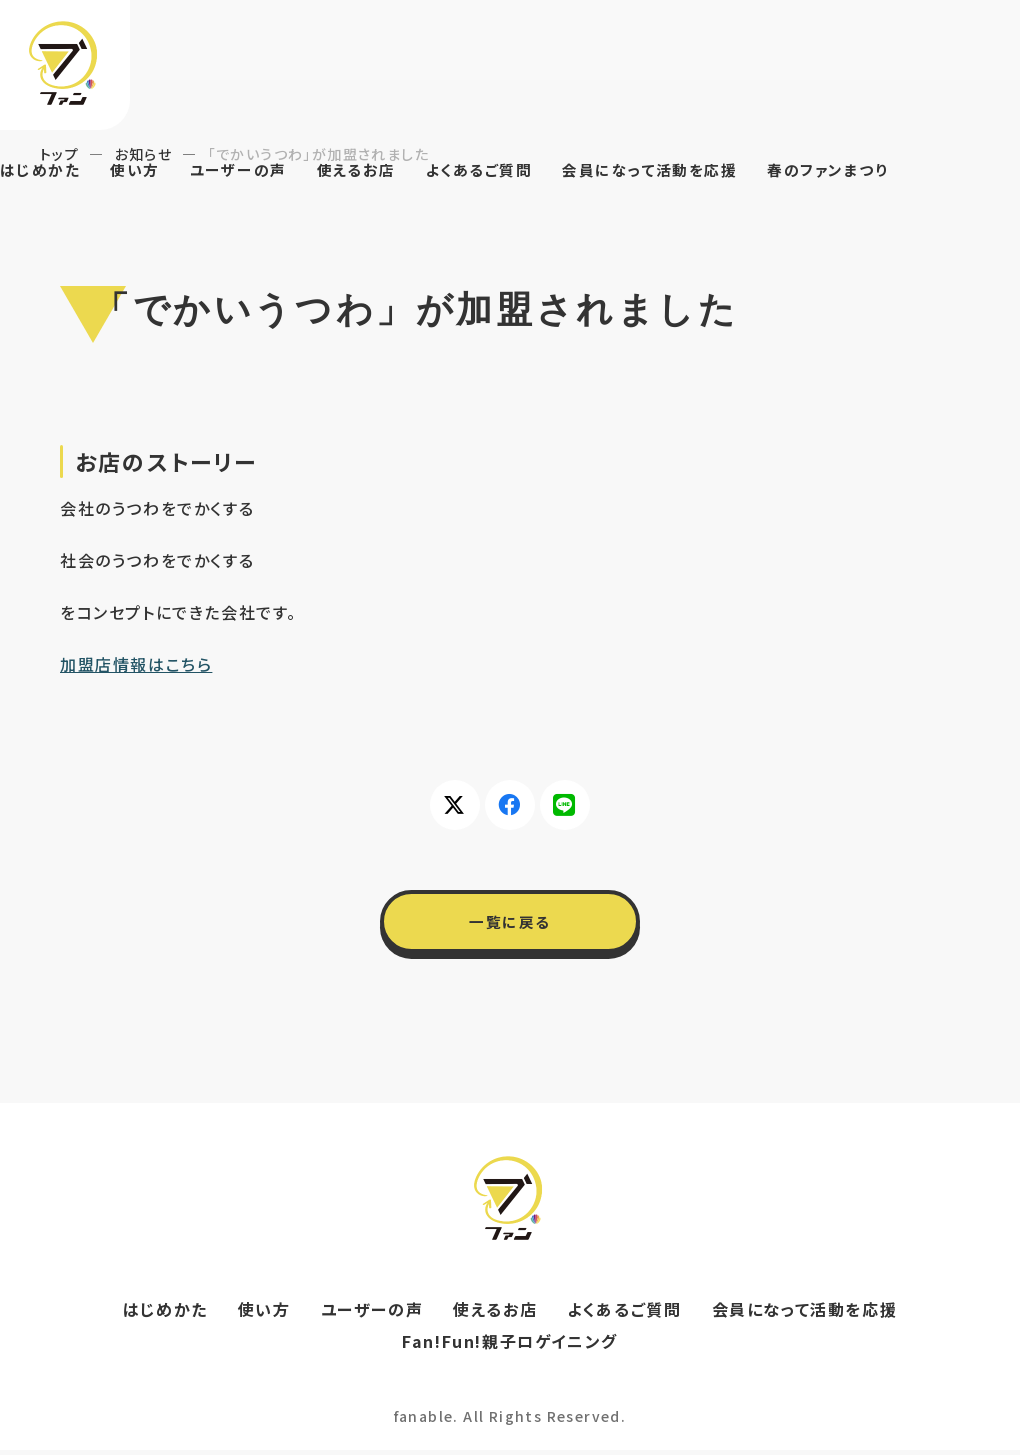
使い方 (141, 171)
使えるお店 (372, 171)
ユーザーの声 (249, 171)
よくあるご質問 (501, 171)
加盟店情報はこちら (136, 664)
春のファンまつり (868, 171)
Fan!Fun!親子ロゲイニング (510, 1346)
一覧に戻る (510, 924)
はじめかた (42, 171)
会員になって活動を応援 (682, 171)
